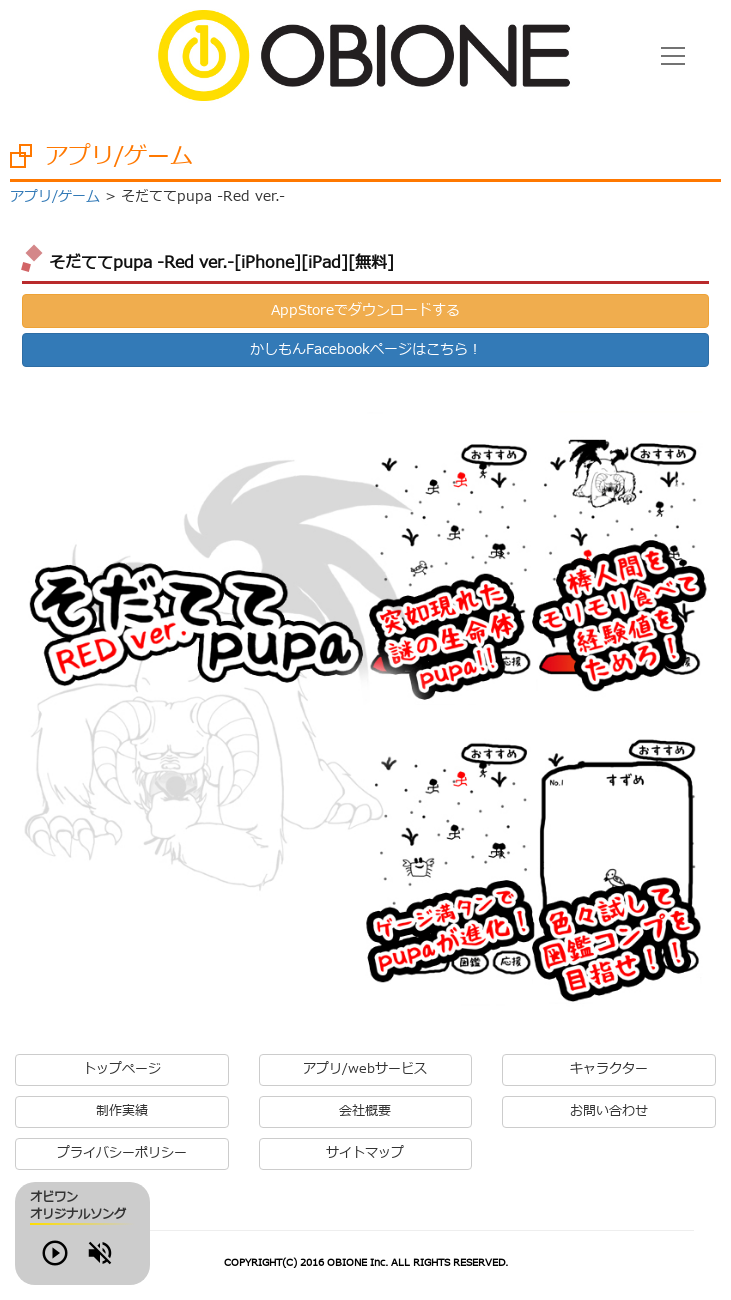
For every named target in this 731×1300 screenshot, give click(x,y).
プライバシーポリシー (122, 1153)
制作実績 (122, 1111)
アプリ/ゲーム (55, 196)
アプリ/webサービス (365, 1069)
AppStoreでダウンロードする (365, 310)
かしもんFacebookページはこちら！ (366, 349)
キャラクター (609, 1069)
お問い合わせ (609, 1111)
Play (84, 1263)
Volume (140, 1263)
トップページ (122, 1069)
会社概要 (365, 1111)
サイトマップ (365, 1153)
